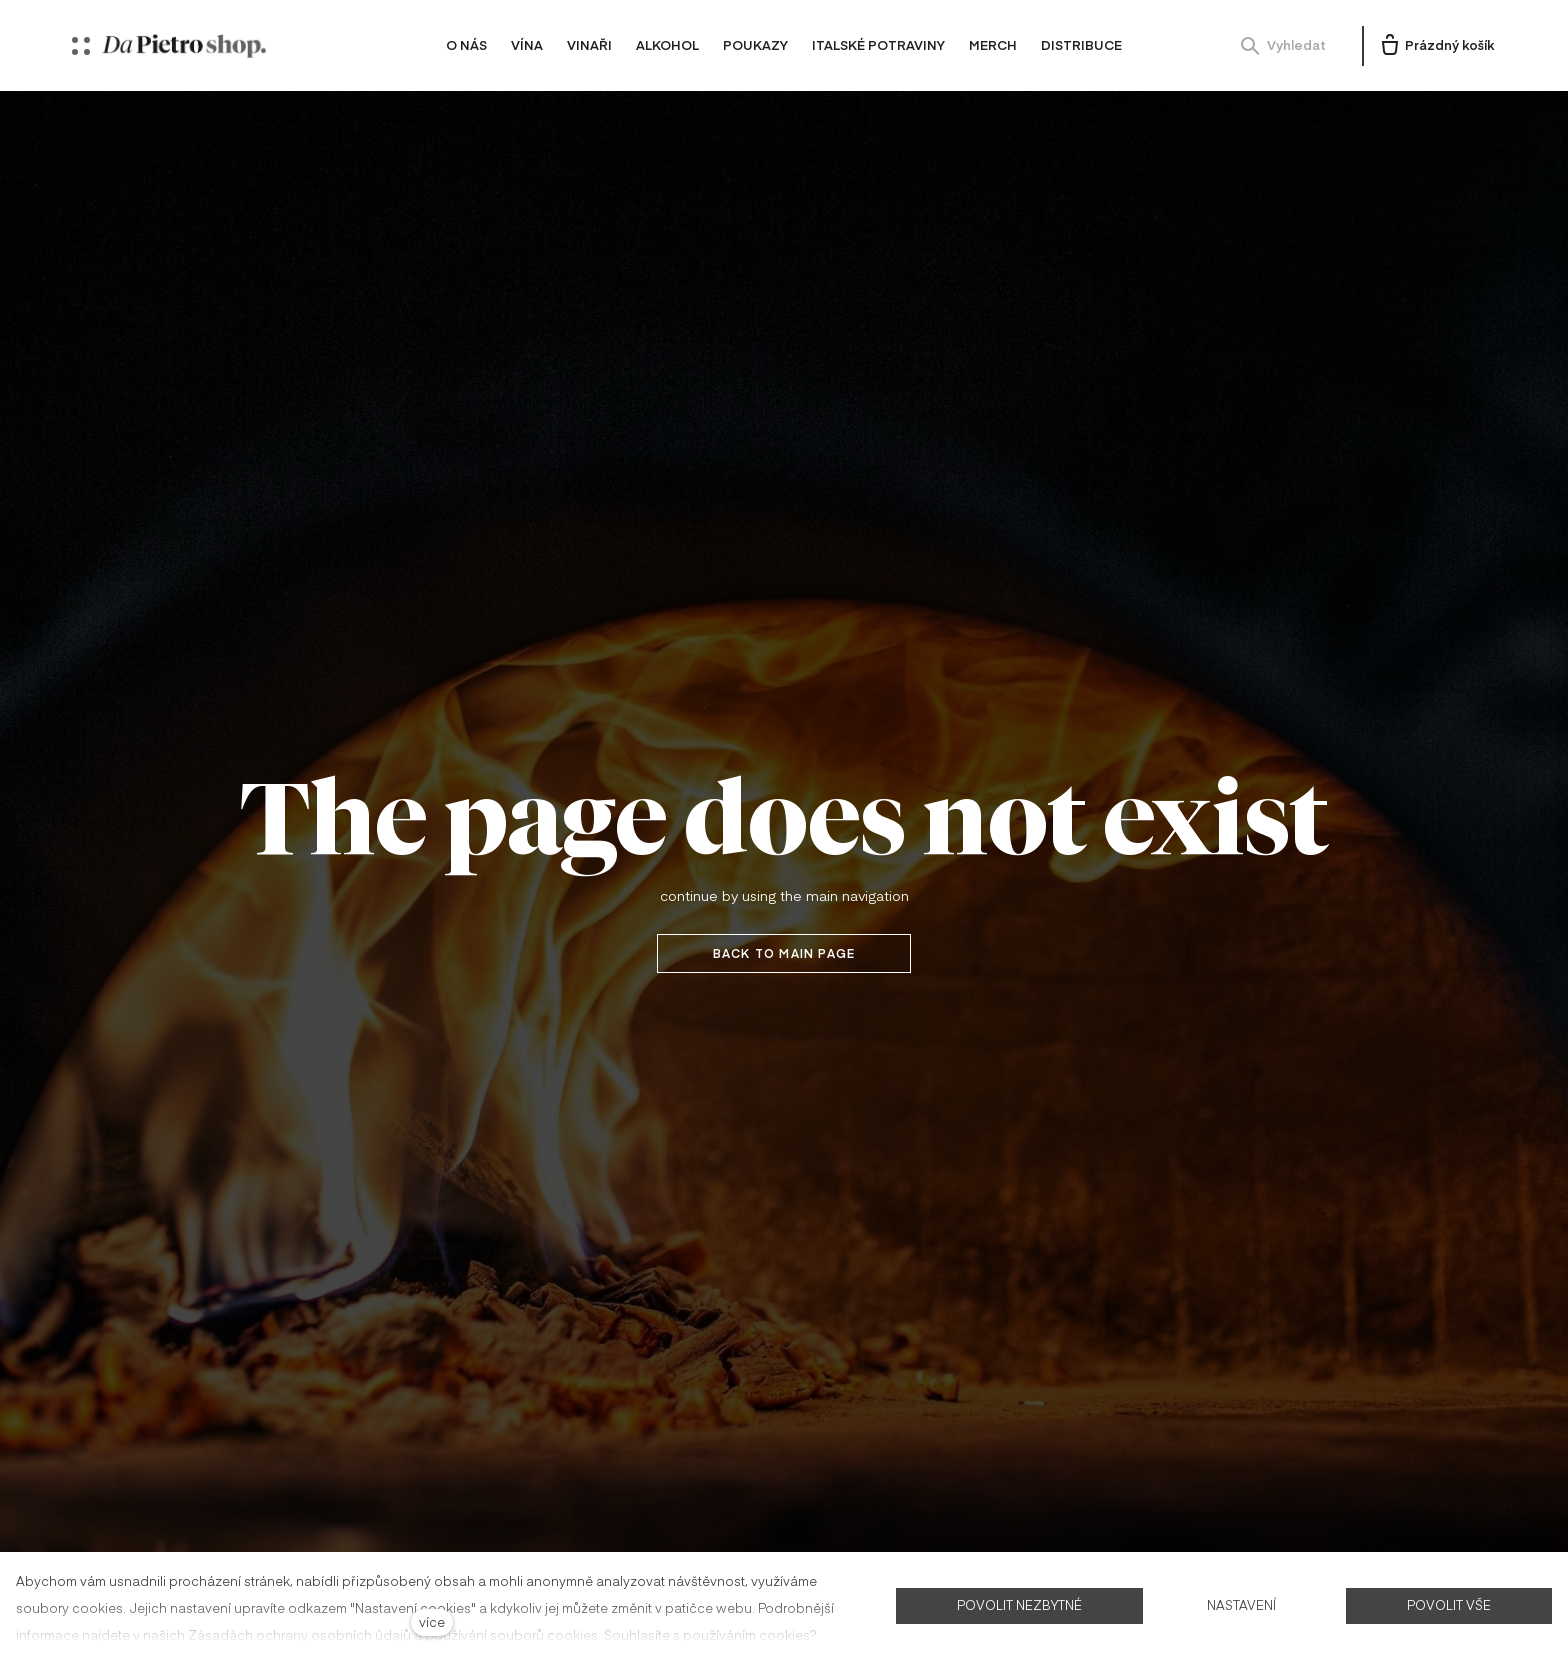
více (432, 1621)
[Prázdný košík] (1436, 46)
